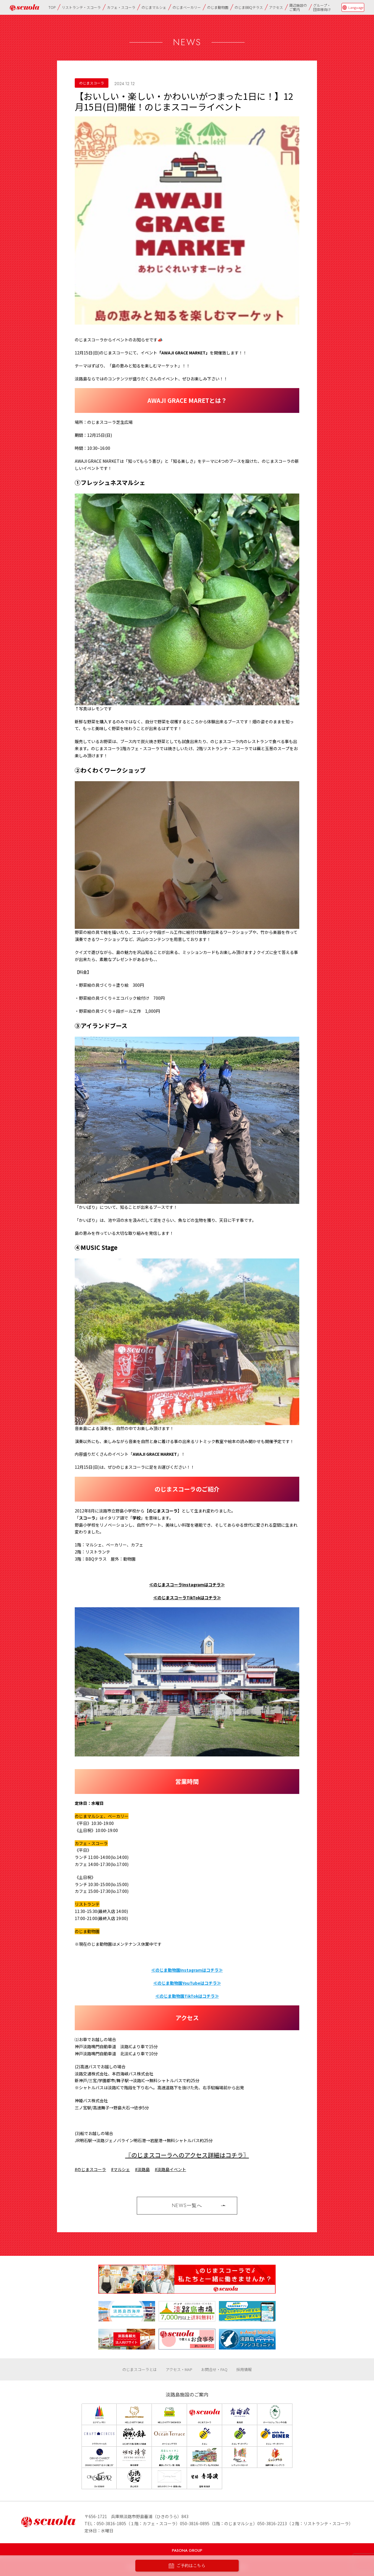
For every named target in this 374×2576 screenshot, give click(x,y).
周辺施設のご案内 (298, 7)
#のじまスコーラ (90, 2169)
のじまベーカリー (187, 7)
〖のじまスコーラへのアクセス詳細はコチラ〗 (187, 2155)
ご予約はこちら (187, 2565)
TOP (52, 7)
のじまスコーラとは (139, 2369)
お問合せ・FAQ (214, 2369)
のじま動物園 (217, 7)
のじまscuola (24, 7)
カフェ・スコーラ (121, 7)
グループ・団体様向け (322, 7)
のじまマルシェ (154, 7)
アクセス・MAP (179, 2369)
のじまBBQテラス (249, 7)
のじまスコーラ (91, 82)
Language (355, 7)
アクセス (276, 7)
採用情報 (244, 2369)
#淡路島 (142, 2169)
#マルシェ (120, 2169)
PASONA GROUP (187, 2550)
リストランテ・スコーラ (81, 7)
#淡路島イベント (170, 2169)
